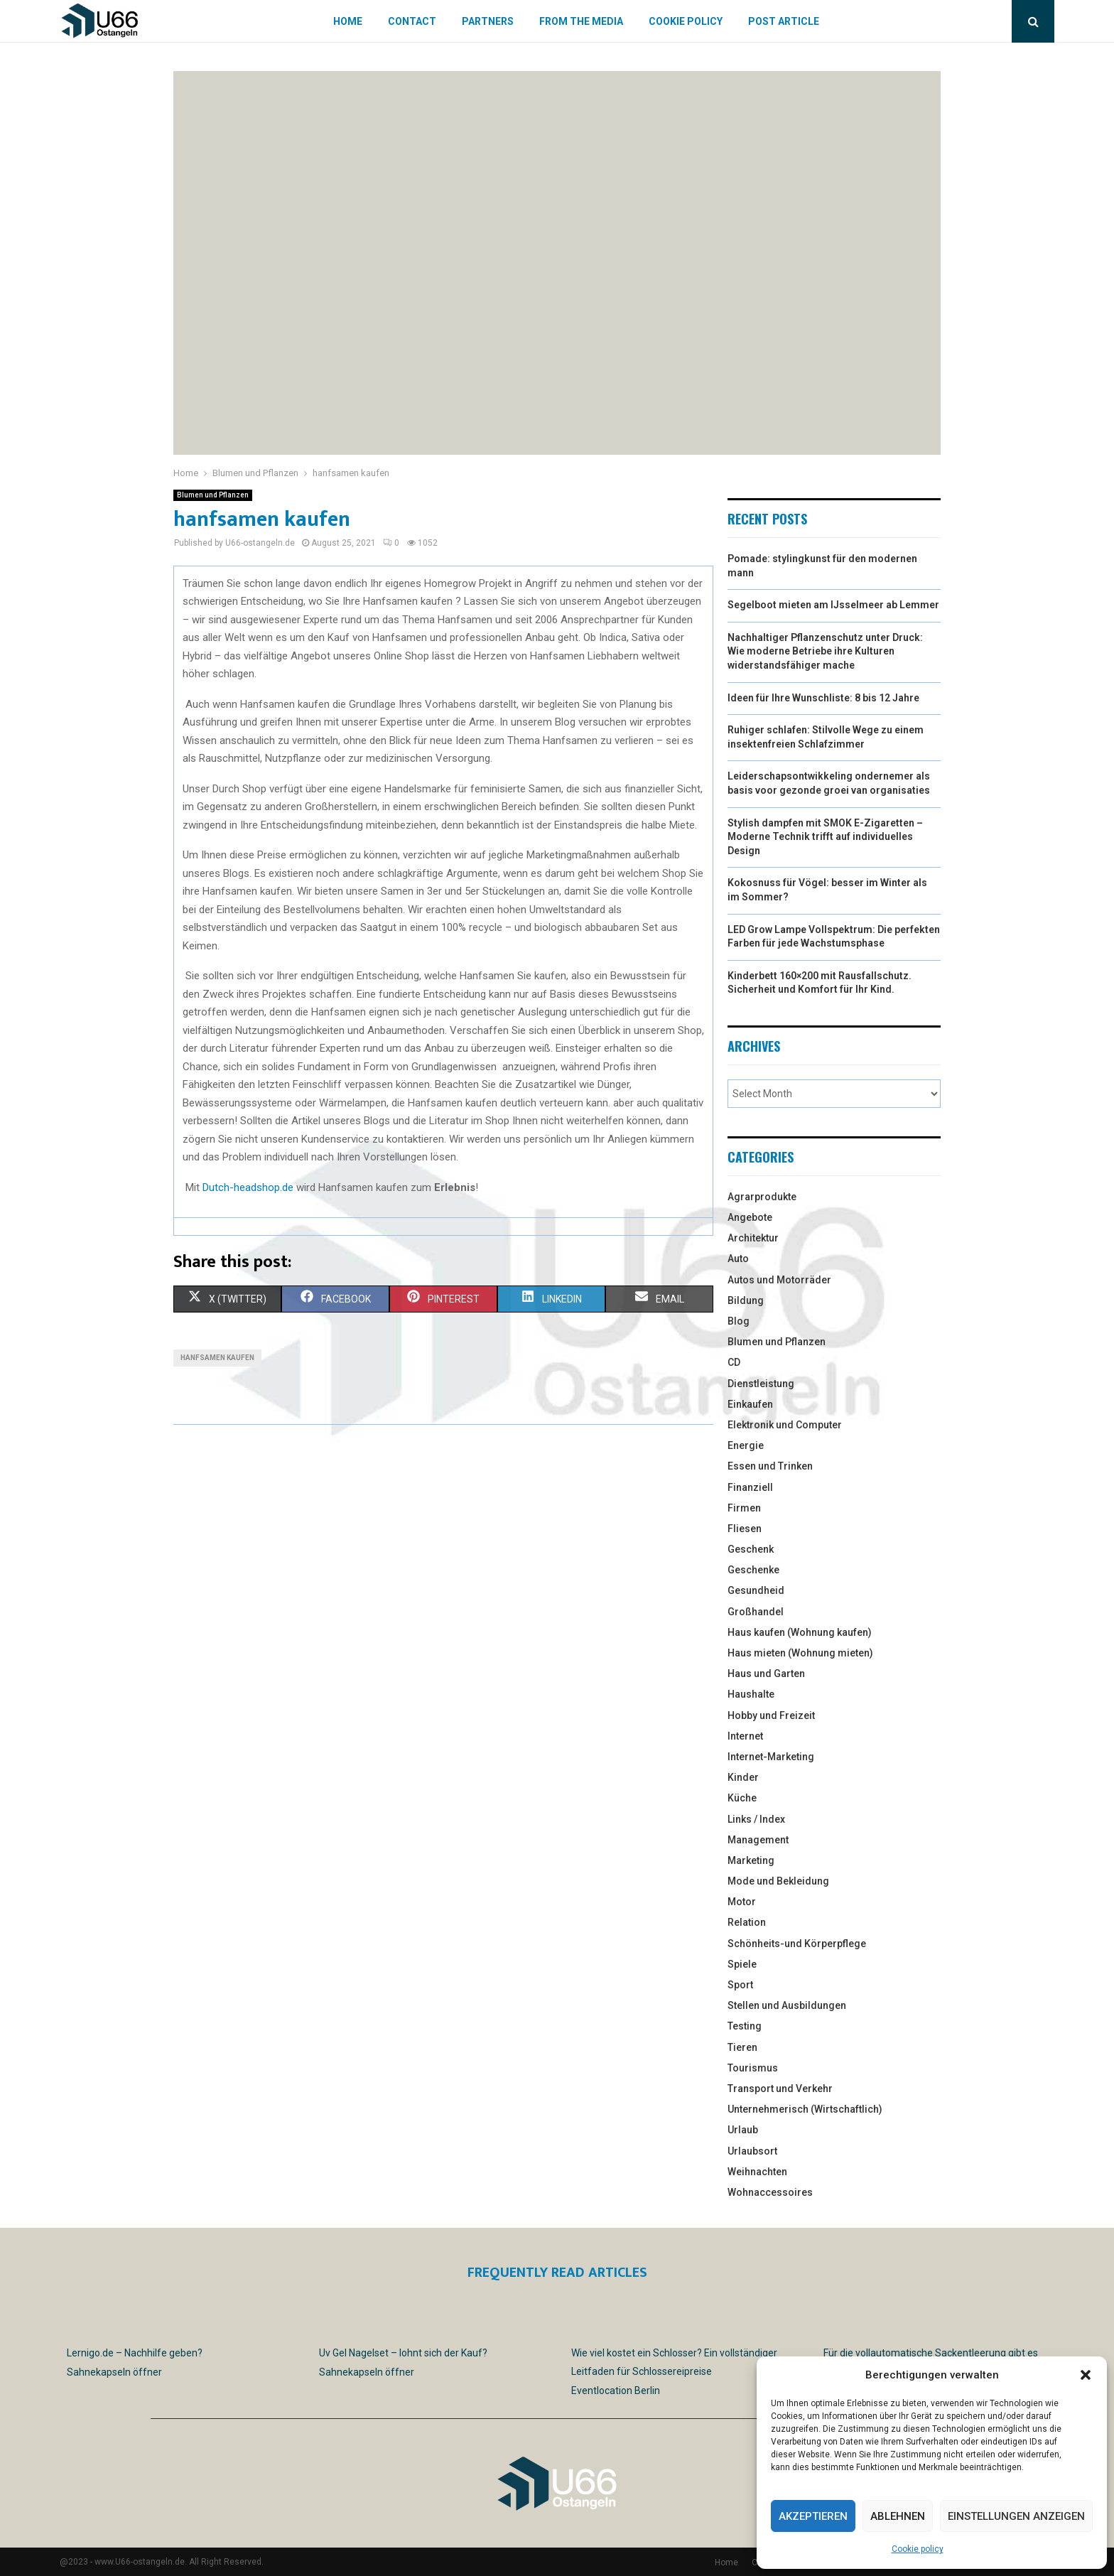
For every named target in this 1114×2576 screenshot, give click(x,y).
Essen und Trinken (770, 1466)
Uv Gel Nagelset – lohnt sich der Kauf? (403, 2353)
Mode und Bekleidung (778, 1881)
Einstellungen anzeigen (1016, 2516)
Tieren (742, 2047)
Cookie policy (917, 2549)
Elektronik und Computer (785, 1424)
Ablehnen (897, 2516)
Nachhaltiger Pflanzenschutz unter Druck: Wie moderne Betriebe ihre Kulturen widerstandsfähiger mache (825, 651)
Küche (742, 1798)
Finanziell (750, 1487)
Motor (742, 1901)
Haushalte (751, 1694)
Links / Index (756, 1819)
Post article (783, 21)
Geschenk (751, 1549)
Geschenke (753, 1569)
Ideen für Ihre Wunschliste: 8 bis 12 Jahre (823, 698)
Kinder (743, 1777)
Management (758, 1839)
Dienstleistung (761, 1383)
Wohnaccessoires (770, 2192)
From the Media (581, 21)
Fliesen (745, 1528)
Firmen (744, 1508)
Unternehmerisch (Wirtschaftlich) (805, 2109)
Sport (740, 1984)
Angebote (750, 1217)
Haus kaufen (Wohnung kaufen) (800, 1632)
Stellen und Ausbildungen (787, 2005)
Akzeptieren (813, 2516)
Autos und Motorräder (779, 1280)
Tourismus (753, 2068)
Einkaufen (750, 1404)
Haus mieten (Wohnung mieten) (800, 1653)
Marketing (751, 1860)
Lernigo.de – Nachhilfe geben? (134, 2353)
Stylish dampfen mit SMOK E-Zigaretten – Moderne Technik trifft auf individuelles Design (825, 836)
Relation (747, 1922)
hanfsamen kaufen (217, 1358)
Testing (745, 2026)
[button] (1085, 2375)
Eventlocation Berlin (615, 2390)
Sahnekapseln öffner (114, 2372)
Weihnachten (757, 2171)
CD (734, 1362)
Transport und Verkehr (780, 2088)
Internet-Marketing (771, 1756)
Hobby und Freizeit (771, 1715)
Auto (738, 1258)
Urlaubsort (752, 2151)
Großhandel (756, 1611)
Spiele (742, 1964)
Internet (745, 1736)
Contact (412, 21)
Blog (739, 1321)
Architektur (753, 1238)
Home (347, 21)
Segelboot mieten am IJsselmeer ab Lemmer (833, 604)
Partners (488, 21)
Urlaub (743, 2129)
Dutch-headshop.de (247, 1187)
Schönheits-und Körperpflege (797, 1943)
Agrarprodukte (762, 1196)
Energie (746, 1445)
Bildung (746, 1300)
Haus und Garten (766, 1673)
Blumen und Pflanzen (213, 495)
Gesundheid (756, 1590)
